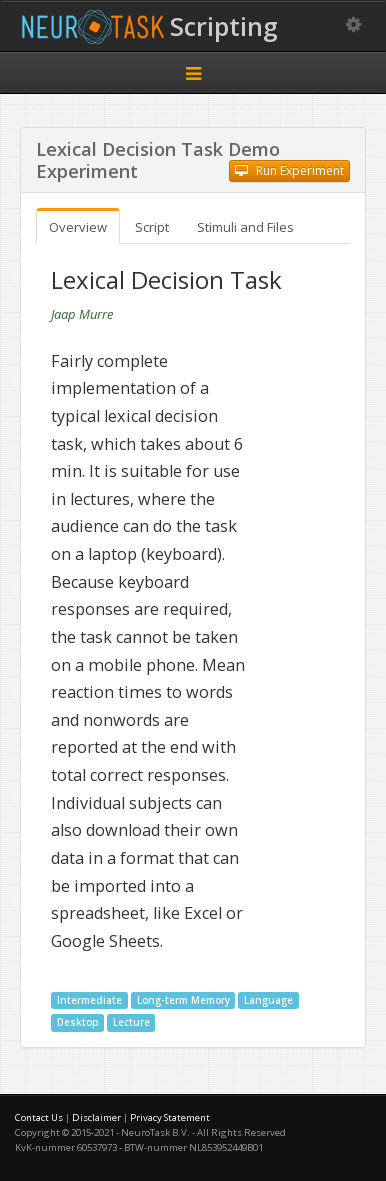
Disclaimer (96, 1117)
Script (152, 227)
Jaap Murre (82, 314)
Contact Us (39, 1117)
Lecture (131, 1022)
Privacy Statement (170, 1117)
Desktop (77, 1022)
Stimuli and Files (245, 227)
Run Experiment (289, 170)
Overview (78, 227)
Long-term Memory (183, 1000)
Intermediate (89, 1000)
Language (268, 1000)
